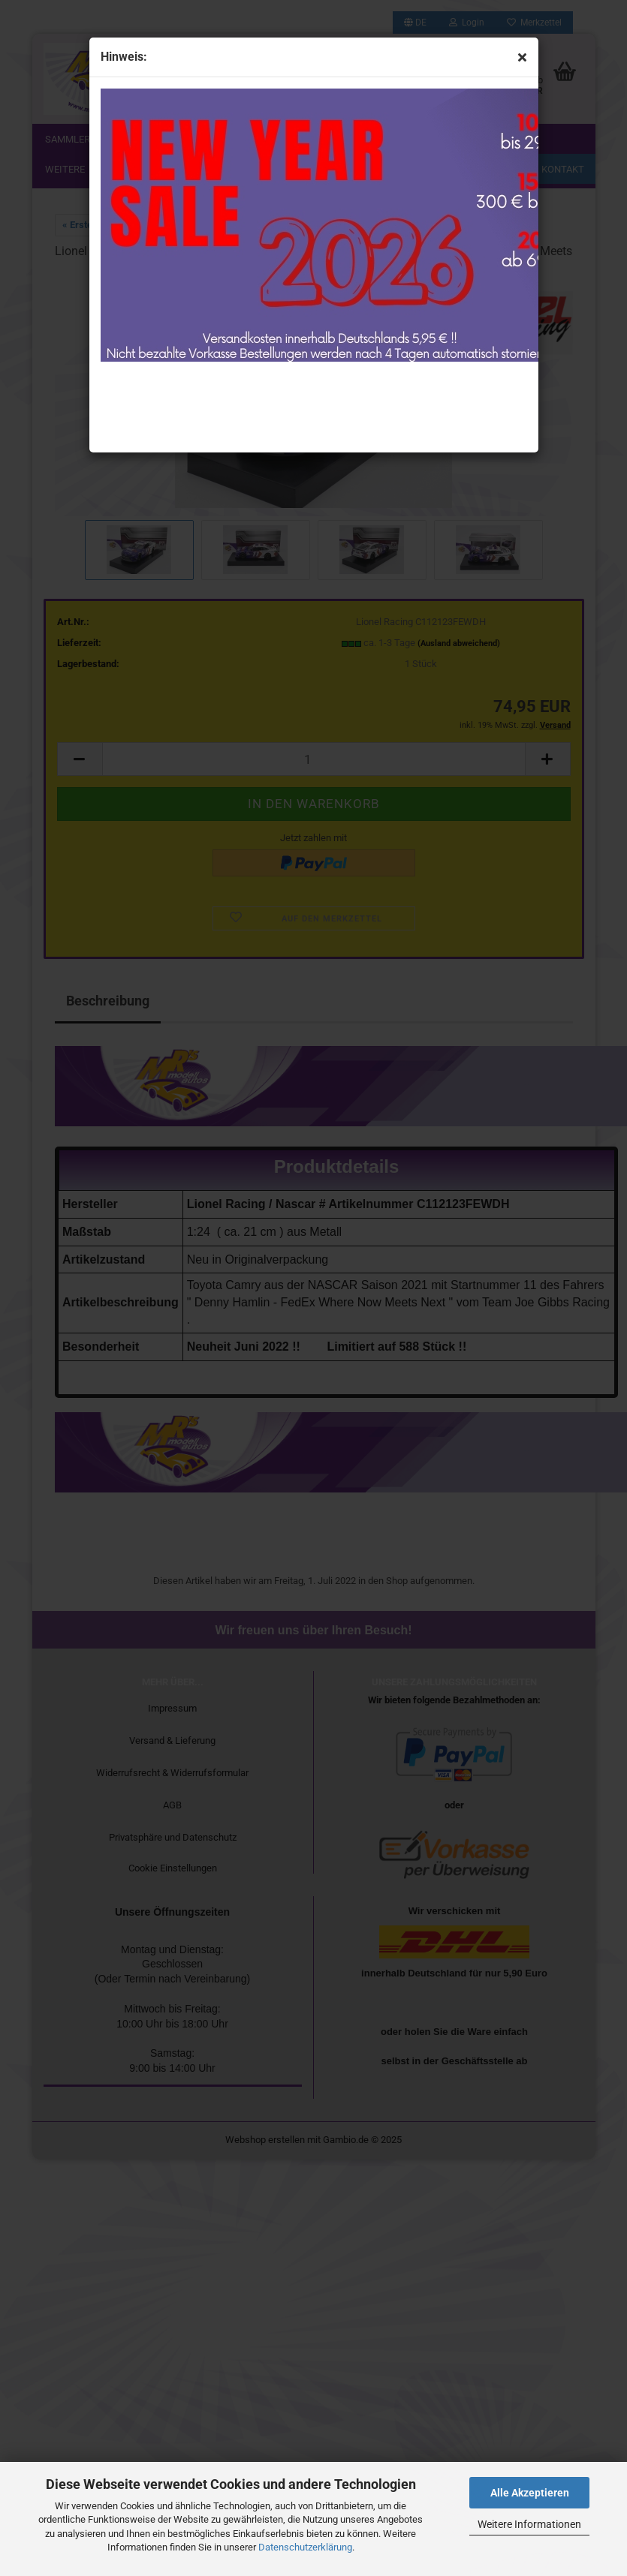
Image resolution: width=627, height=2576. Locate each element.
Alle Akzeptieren (529, 2493)
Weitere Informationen (529, 2524)
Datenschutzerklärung (305, 2547)
